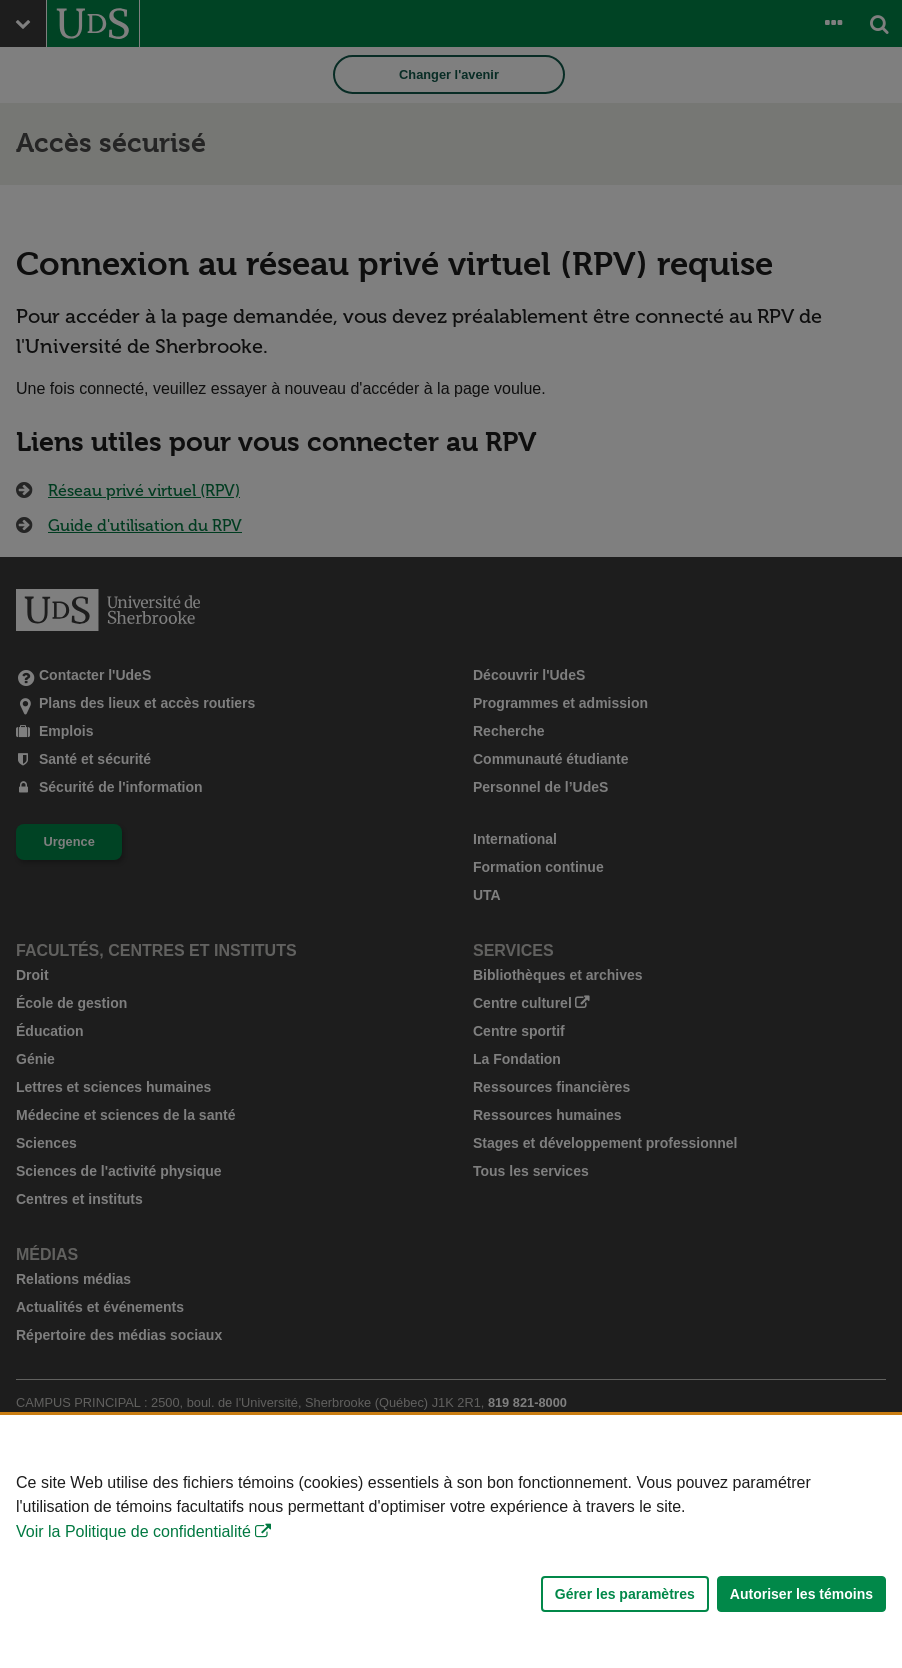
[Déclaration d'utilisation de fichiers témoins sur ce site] (451, 1541)
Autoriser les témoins (801, 1594)
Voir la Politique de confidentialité (133, 1531)
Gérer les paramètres (625, 1594)
